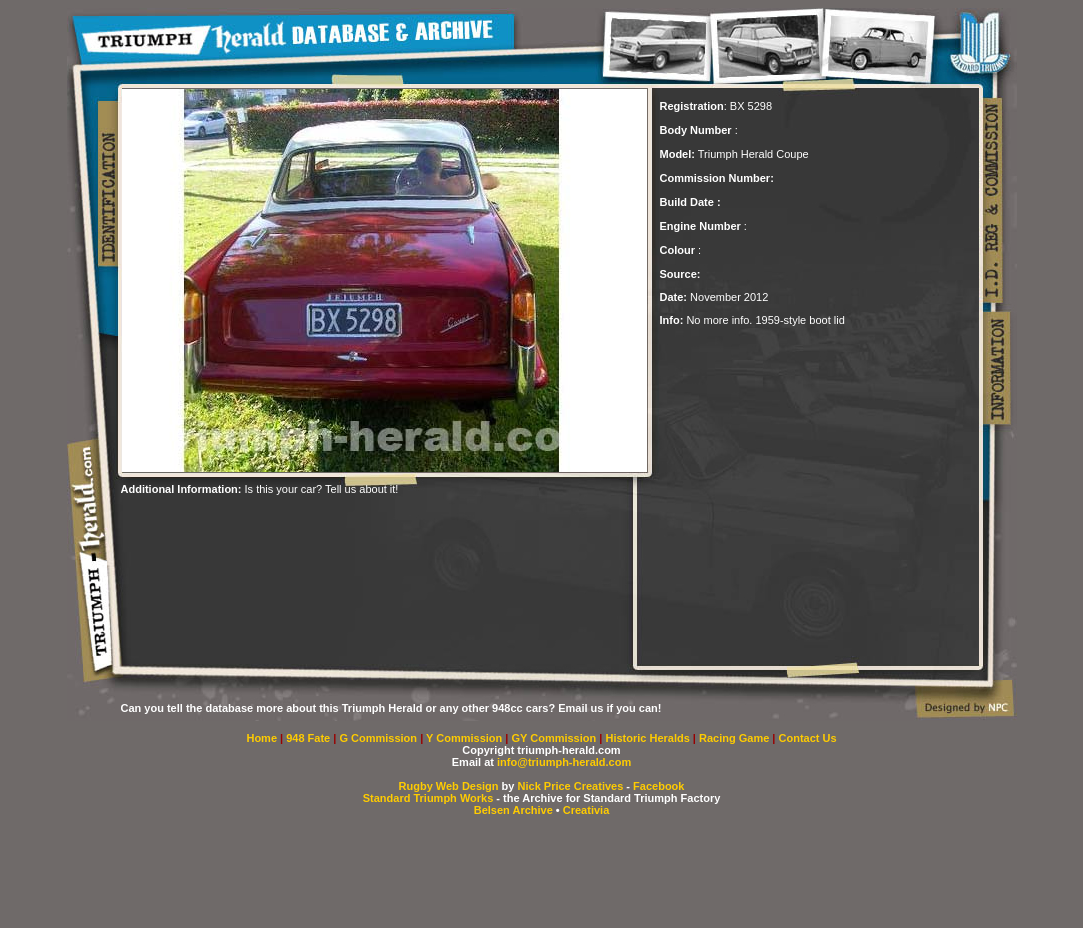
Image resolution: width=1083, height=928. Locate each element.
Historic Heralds (648, 738)
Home (261, 738)
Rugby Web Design (449, 786)
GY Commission (553, 738)
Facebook (658, 786)
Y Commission (465, 738)
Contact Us (808, 738)
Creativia (586, 810)
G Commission (379, 738)
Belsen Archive (513, 810)
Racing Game (735, 738)
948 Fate (309, 738)
